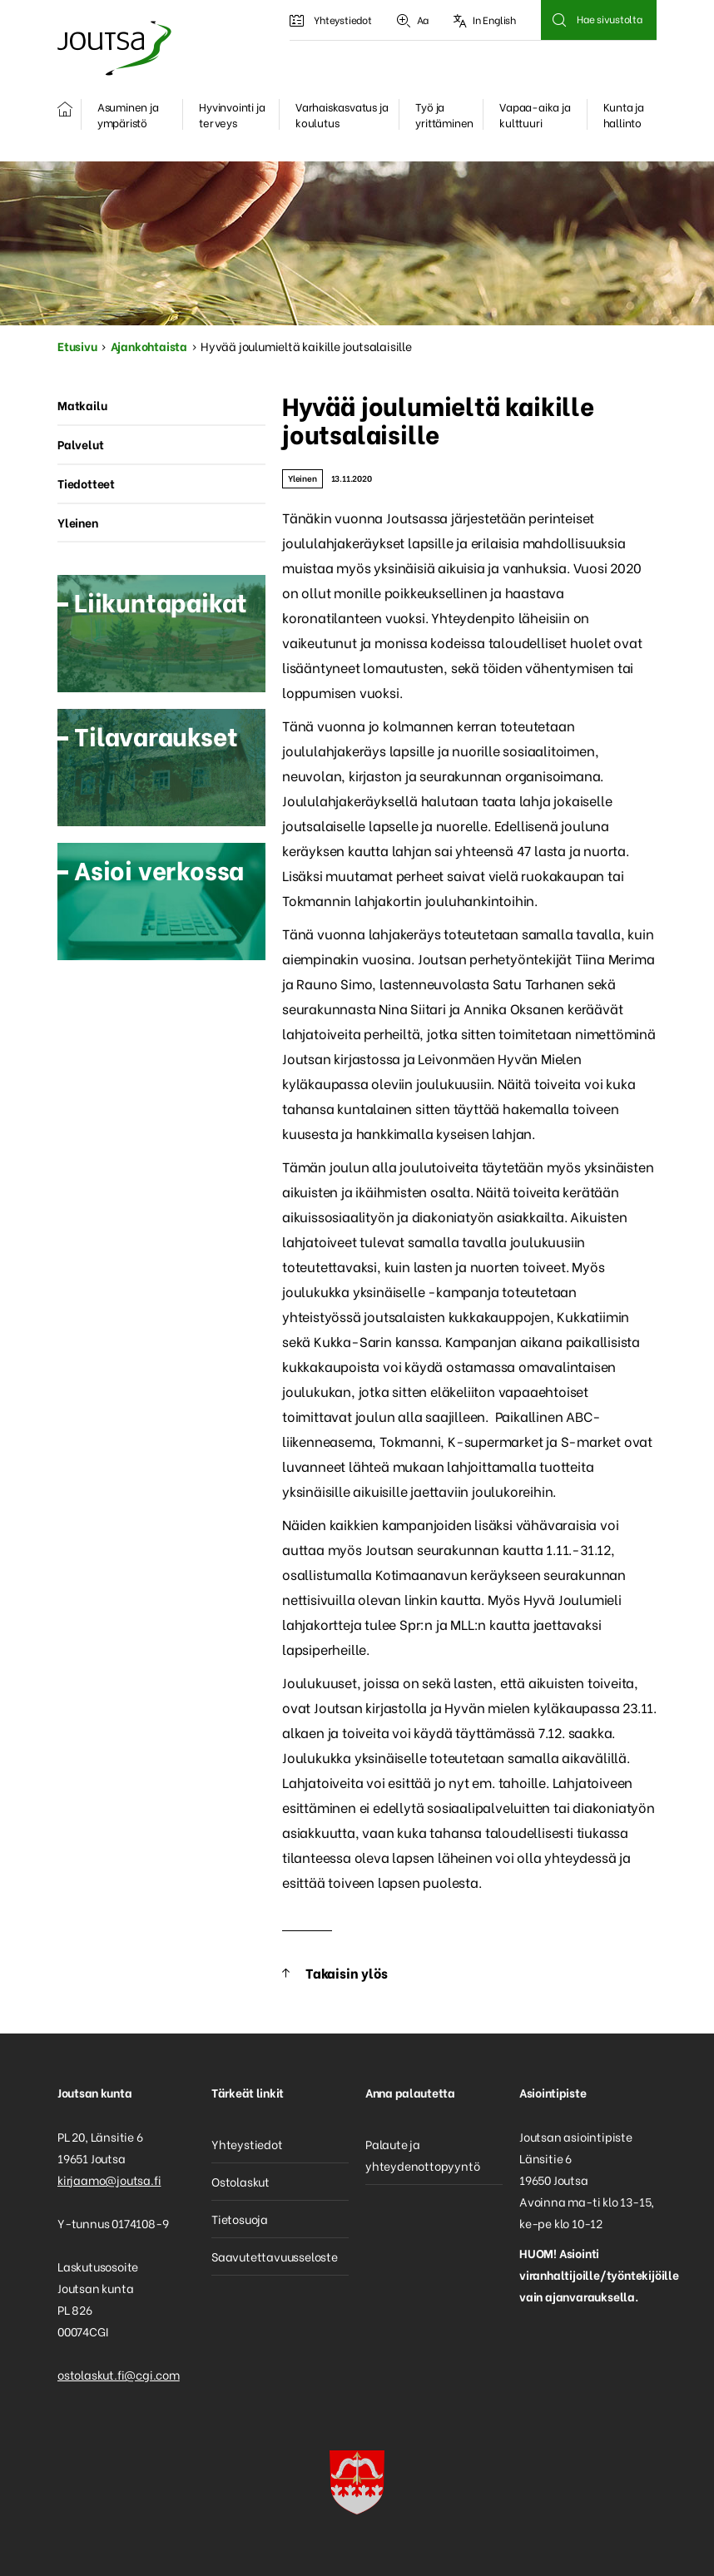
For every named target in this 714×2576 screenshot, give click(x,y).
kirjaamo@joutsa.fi (109, 2179)
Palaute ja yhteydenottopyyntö (422, 2154)
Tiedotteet (86, 483)
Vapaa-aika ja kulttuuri (534, 114)
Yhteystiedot (330, 19)
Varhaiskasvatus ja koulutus (341, 114)
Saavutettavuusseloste (274, 2256)
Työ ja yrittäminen (444, 114)
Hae (559, 20)
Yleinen (302, 478)
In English (485, 19)
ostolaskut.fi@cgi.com (118, 2374)
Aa (413, 19)
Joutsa (113, 48)
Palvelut (80, 444)
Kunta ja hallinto (623, 114)
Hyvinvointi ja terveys (232, 114)
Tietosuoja (239, 2218)
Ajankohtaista (149, 345)
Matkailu (82, 405)
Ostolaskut (240, 2181)
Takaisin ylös (346, 1972)
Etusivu (77, 345)
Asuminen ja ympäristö (128, 114)
